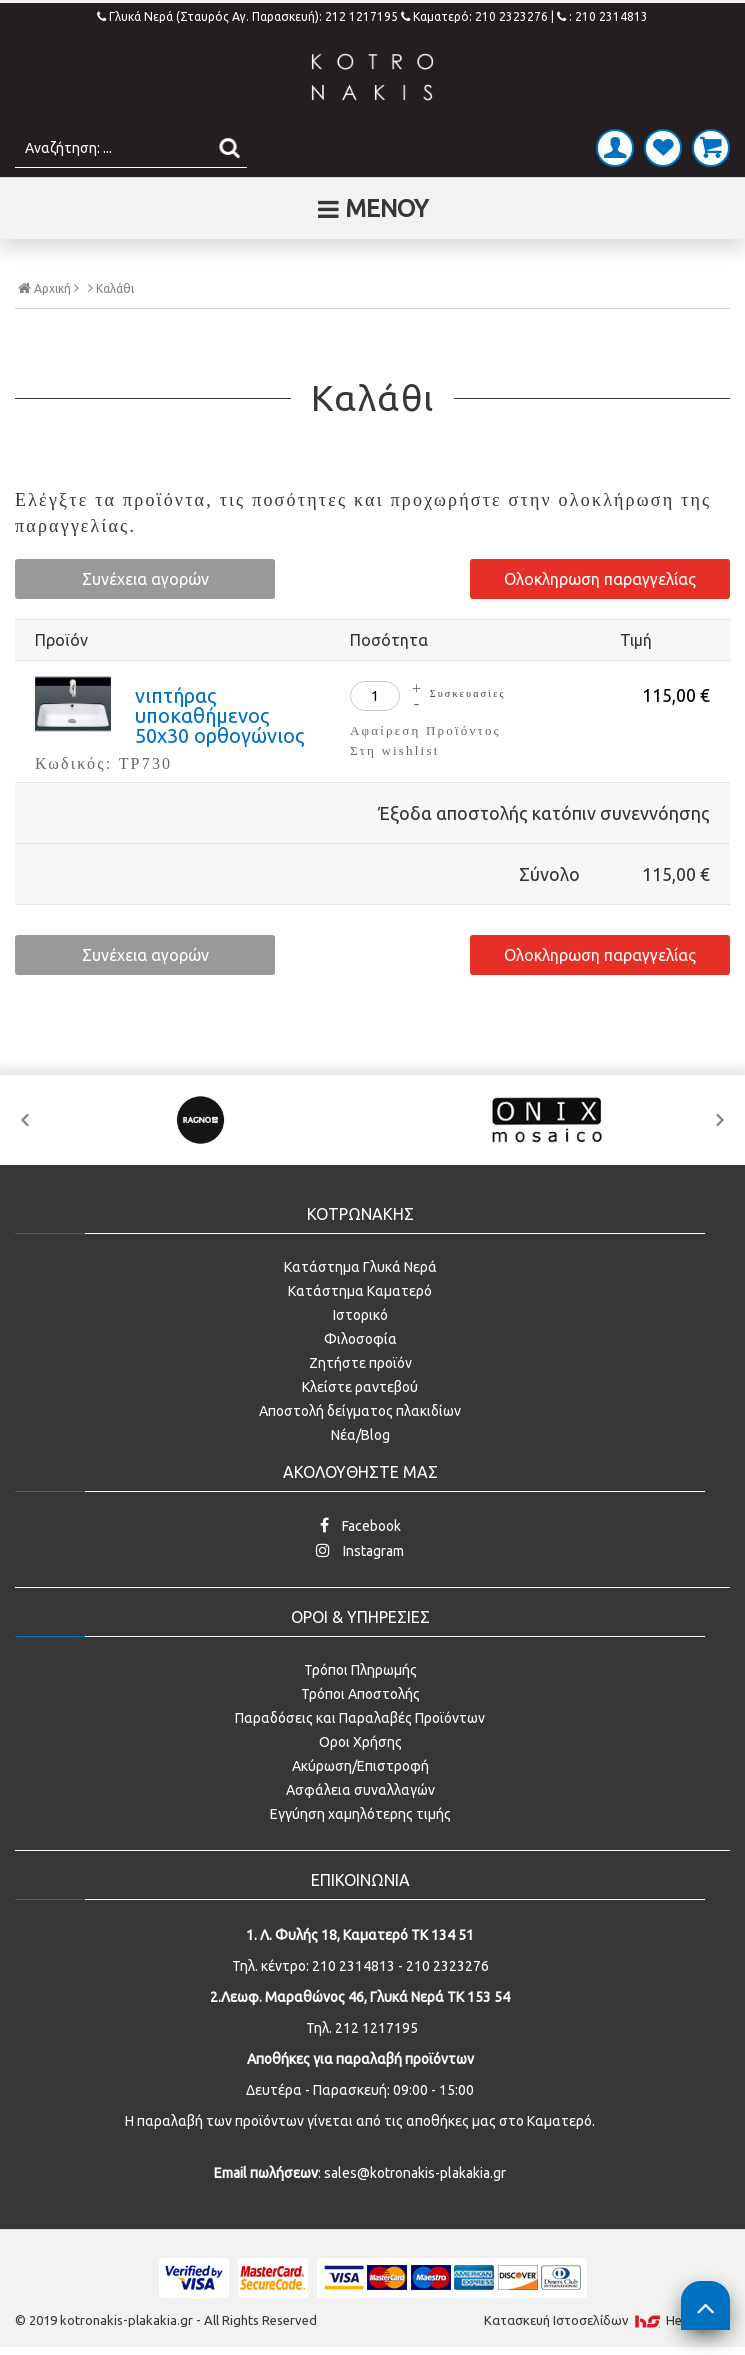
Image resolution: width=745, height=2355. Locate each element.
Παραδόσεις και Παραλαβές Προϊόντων (360, 1718)
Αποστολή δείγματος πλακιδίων (360, 1411)
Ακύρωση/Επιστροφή (360, 1766)
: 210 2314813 (602, 16)
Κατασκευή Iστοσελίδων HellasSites (607, 2320)
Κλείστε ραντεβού (360, 1387)
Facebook (360, 1525)
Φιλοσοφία (360, 1339)
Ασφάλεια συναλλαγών (360, 1790)
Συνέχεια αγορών (145, 579)
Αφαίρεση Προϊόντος (425, 730)
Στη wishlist (394, 750)
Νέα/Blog (360, 1435)
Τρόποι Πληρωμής (360, 1670)
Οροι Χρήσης (360, 1742)
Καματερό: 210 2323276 (474, 16)
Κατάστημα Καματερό (360, 1291)
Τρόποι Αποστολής (360, 1694)
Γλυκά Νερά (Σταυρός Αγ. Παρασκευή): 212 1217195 (249, 16)
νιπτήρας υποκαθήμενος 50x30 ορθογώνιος (219, 715)
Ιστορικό (360, 1315)
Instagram (360, 1550)
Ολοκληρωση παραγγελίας (600, 579)
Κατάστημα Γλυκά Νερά (360, 1267)
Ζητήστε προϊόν (360, 1363)
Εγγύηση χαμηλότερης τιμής (360, 1814)
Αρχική (48, 288)
